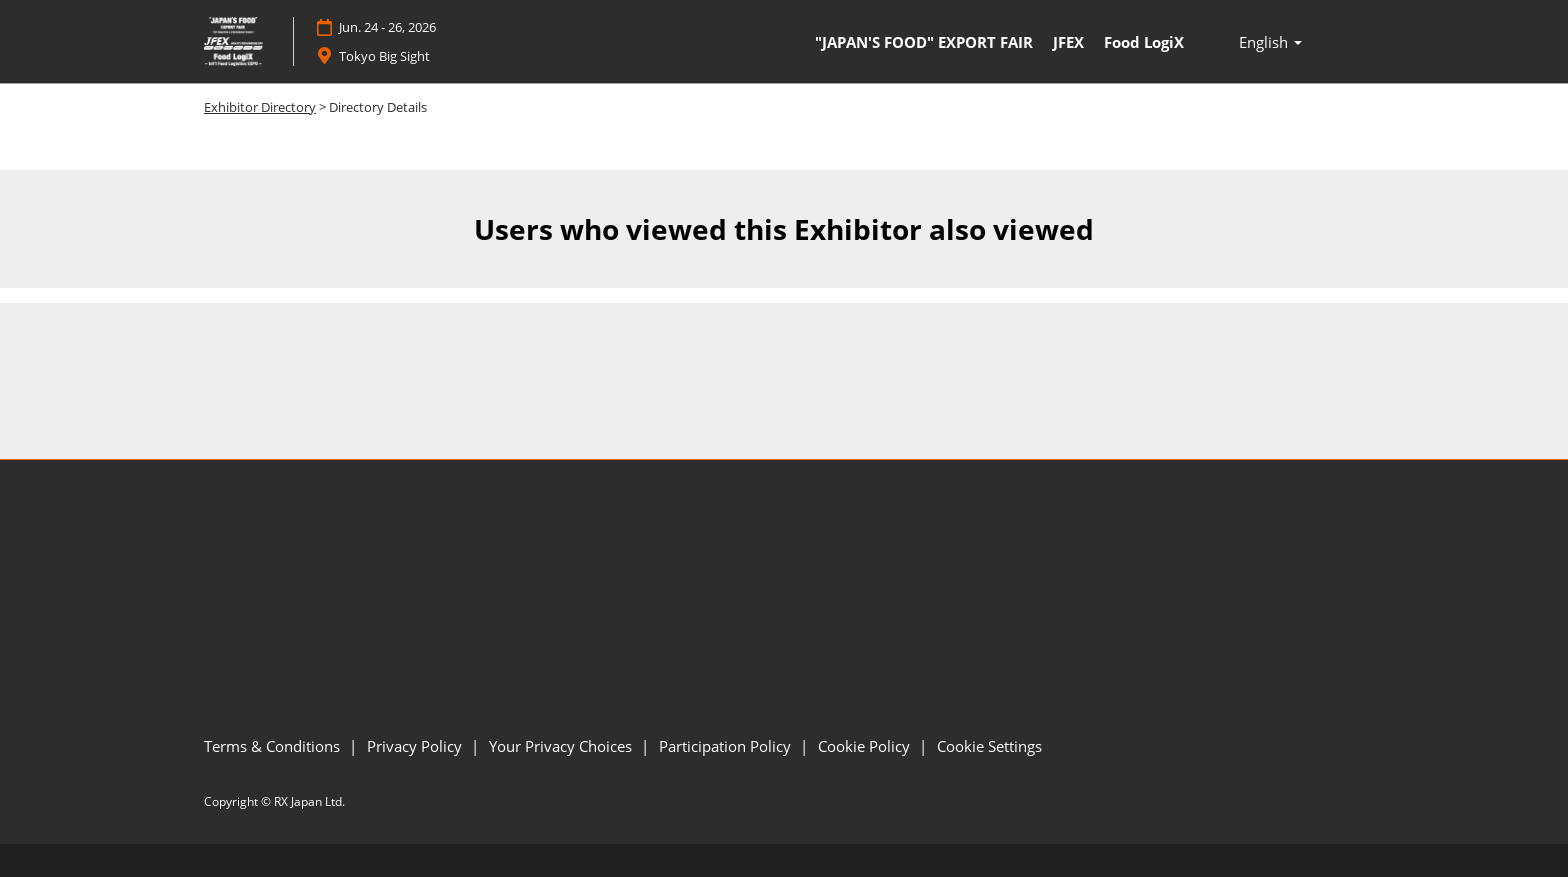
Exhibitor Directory (260, 107)
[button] (1270, 42)
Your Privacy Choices (562, 746)
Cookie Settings (989, 746)
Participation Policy (727, 746)
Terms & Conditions (274, 746)
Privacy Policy (416, 746)
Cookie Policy (866, 746)
